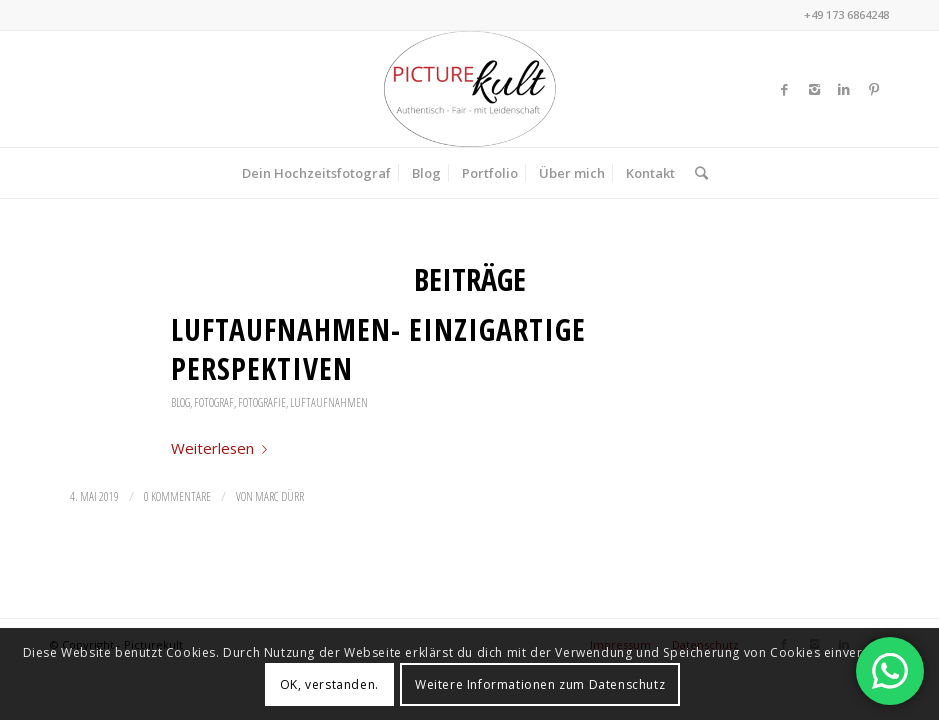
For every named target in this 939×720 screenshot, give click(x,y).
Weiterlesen (223, 448)
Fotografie (262, 402)
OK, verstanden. (329, 684)
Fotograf (214, 402)
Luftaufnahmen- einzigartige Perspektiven (378, 349)
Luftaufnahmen (329, 402)
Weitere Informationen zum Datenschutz (540, 684)
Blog (180, 402)
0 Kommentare (177, 496)
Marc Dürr (279, 496)
